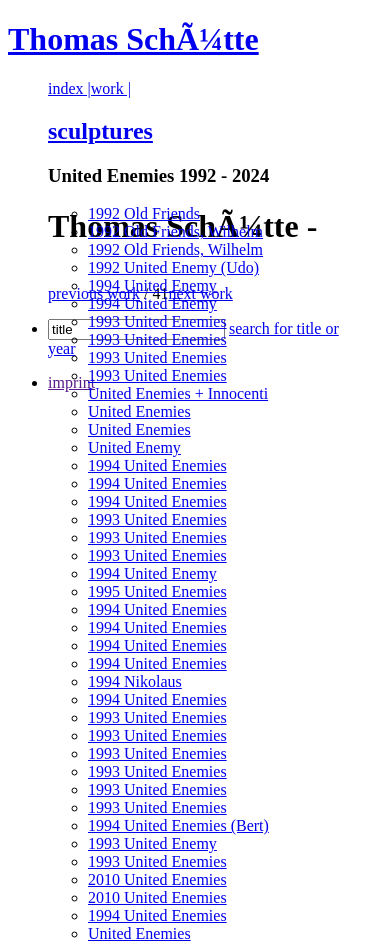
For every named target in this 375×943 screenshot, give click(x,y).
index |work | (89, 88)
